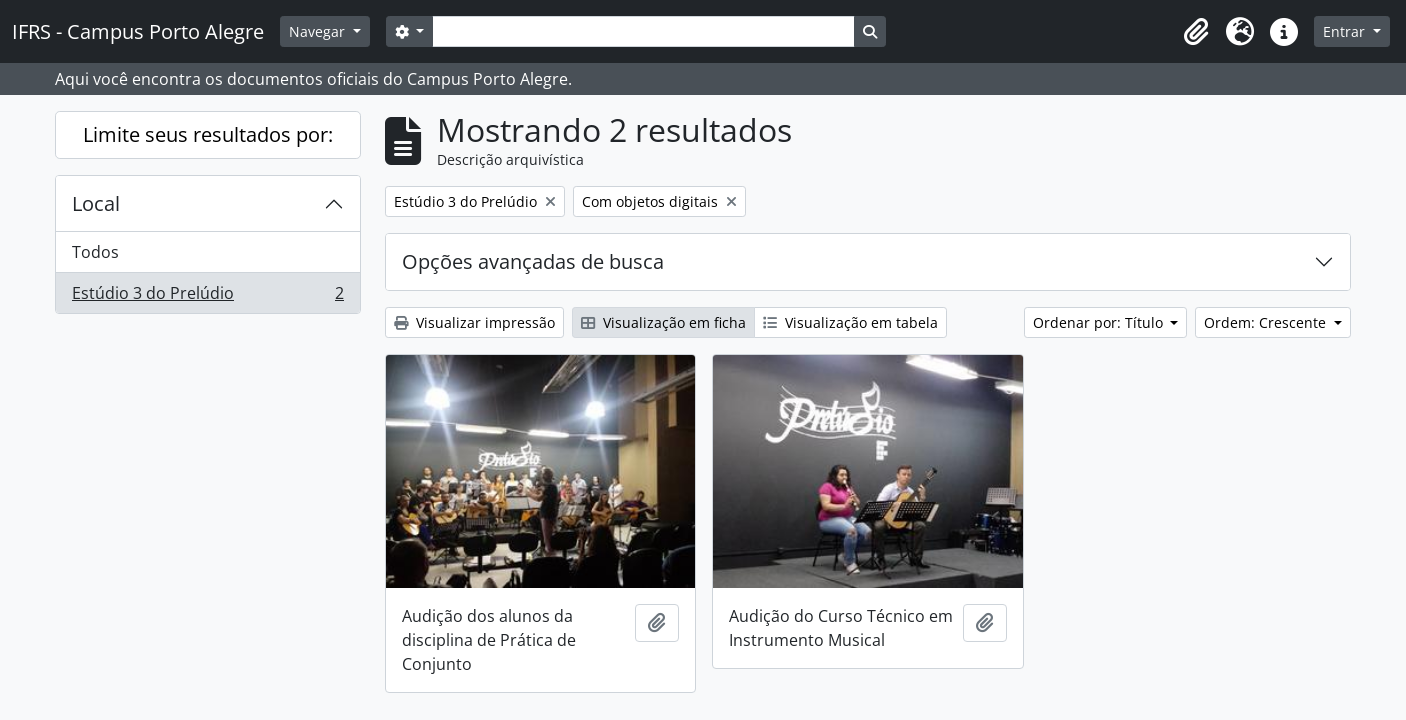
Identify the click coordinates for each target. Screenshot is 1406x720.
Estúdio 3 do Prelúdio (207, 297)
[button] (1196, 32)
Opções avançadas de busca (533, 261)
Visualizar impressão (474, 322)
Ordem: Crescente (1267, 322)
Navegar (319, 31)
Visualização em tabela (850, 322)
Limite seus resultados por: (208, 134)
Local (96, 203)
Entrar (1346, 31)
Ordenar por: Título (1100, 322)
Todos (95, 252)
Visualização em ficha (663, 322)
